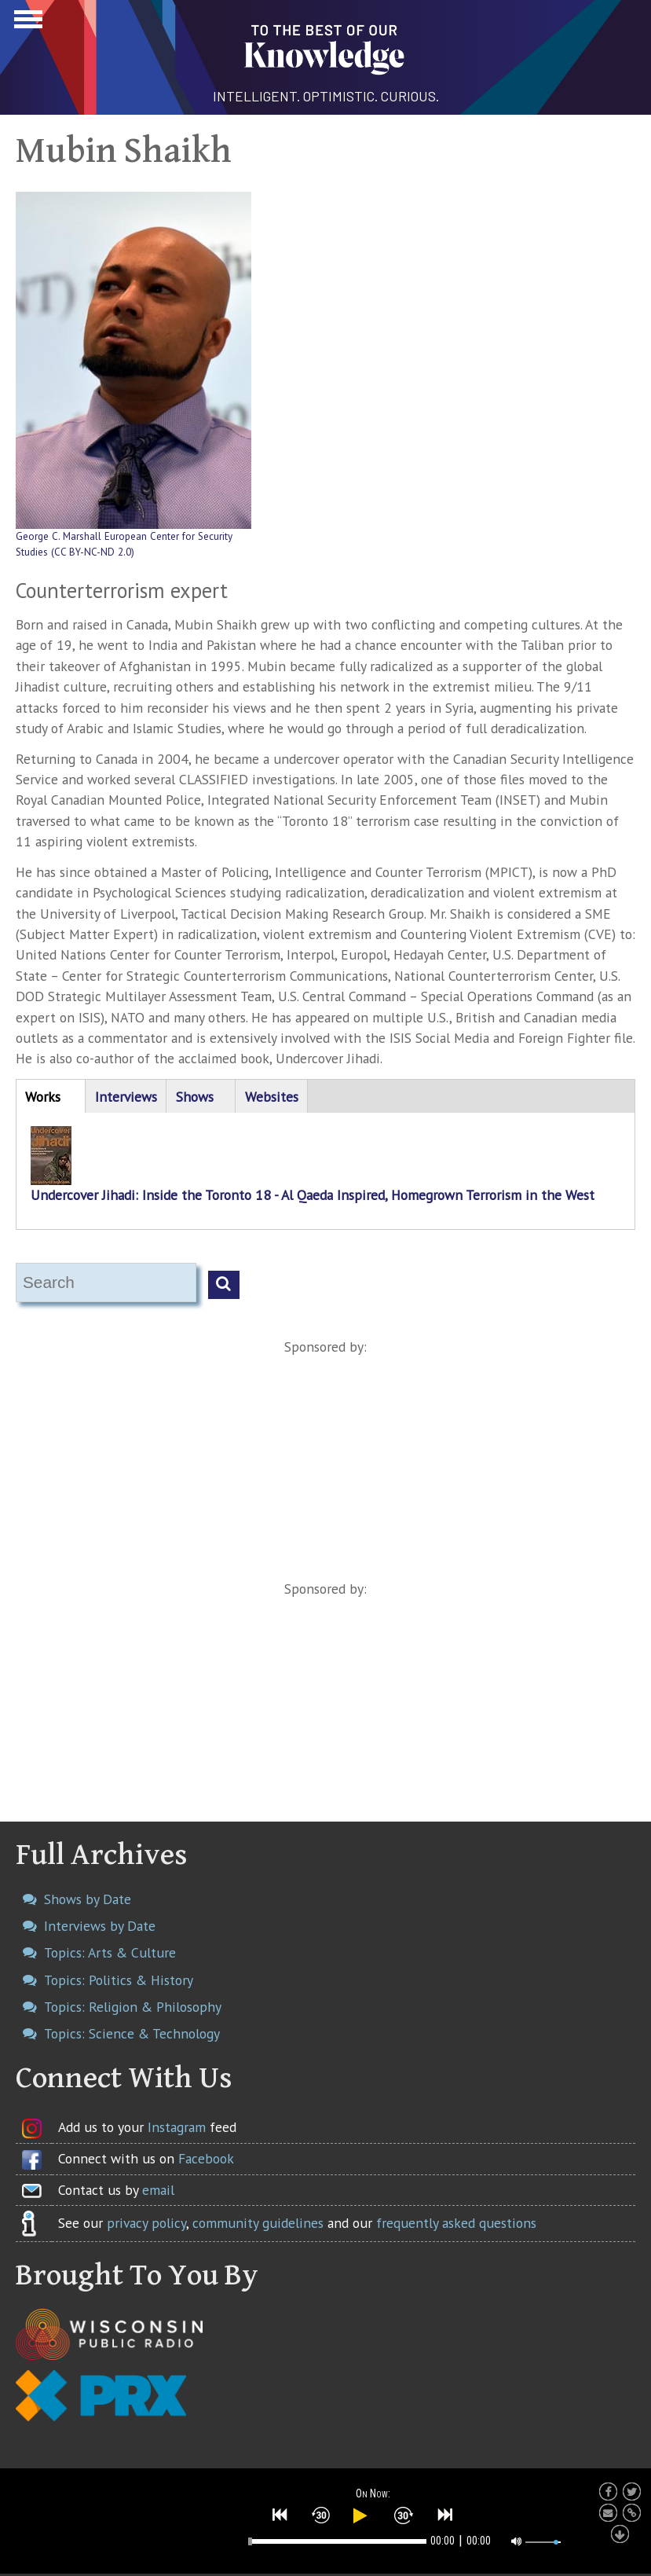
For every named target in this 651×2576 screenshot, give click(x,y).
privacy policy (146, 2223)
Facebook (206, 2158)
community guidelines (258, 2223)
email (158, 2190)
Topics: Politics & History (118, 1980)
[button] (280, 2515)
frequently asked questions (456, 2223)
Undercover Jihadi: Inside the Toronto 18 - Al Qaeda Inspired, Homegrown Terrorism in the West (312, 1195)
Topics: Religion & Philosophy (132, 2007)
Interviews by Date (99, 1926)
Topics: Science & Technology (132, 2033)
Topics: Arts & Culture (110, 1952)
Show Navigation (26, 23)
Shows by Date (87, 1899)
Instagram (177, 2127)
